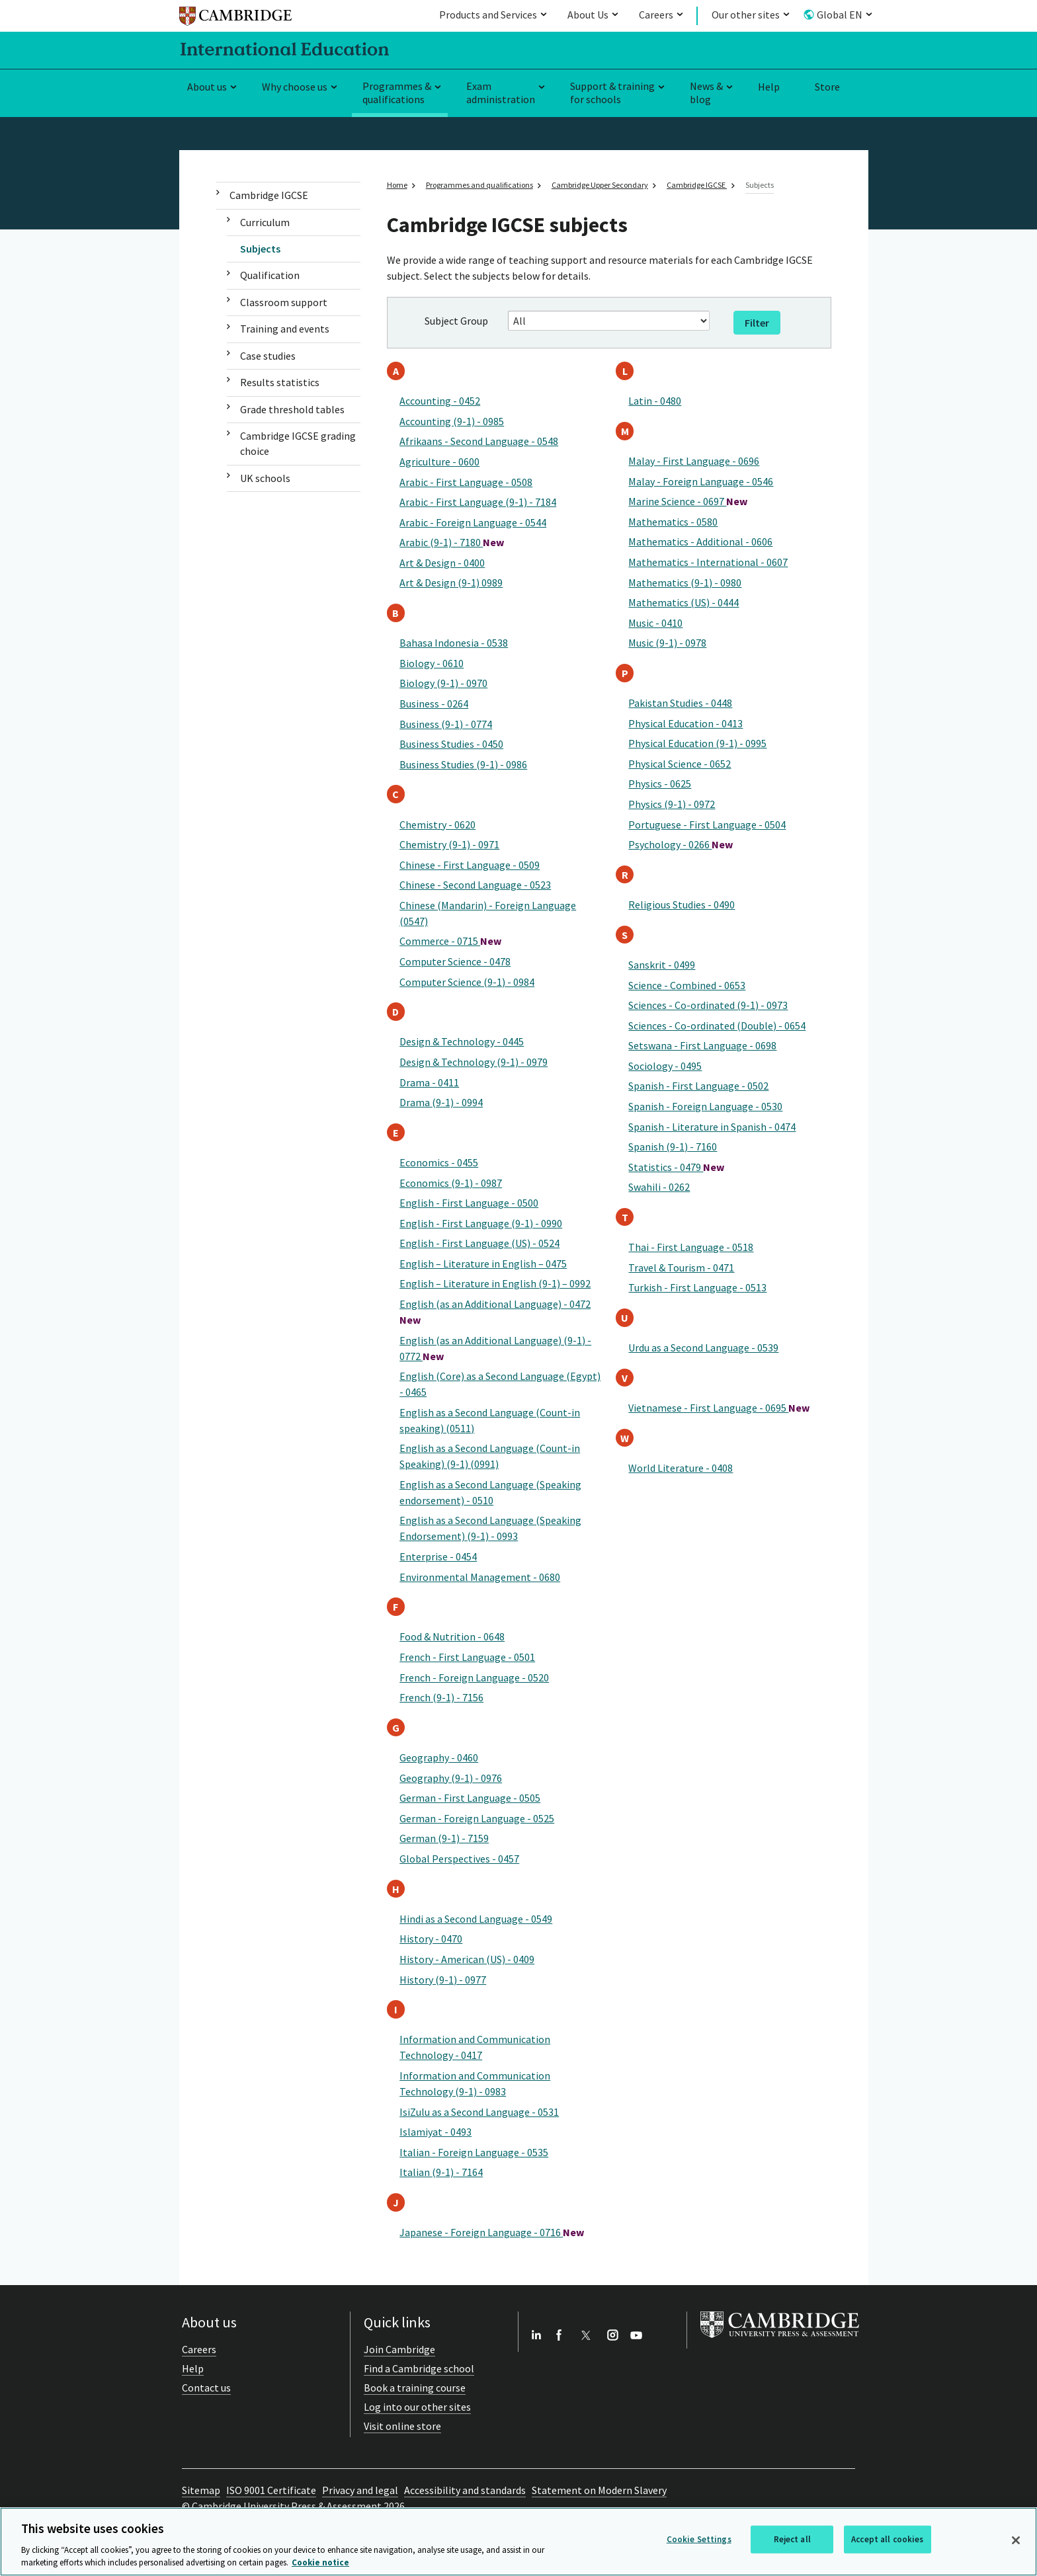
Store (827, 86)
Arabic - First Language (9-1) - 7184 (477, 501)
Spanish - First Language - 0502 (698, 1085)
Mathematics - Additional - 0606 (700, 541)
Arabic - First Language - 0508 (465, 482)
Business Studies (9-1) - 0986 (463, 764)
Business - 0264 (433, 703)
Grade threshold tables (292, 409)
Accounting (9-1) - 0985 (451, 421)
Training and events (284, 328)
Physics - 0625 (659, 783)
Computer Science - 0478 (455, 961)
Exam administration (500, 92)
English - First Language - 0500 (468, 1202)
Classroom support (283, 302)
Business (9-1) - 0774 (445, 724)
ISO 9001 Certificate (271, 2490)
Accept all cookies (887, 2539)
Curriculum (265, 222)
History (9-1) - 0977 (442, 1979)
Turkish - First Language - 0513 (697, 1287)
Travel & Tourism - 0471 (681, 1267)
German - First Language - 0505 (469, 1797)
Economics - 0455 (438, 1162)
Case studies (268, 355)
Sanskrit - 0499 (661, 964)
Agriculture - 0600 (439, 461)
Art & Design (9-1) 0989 (451, 582)
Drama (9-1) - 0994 (441, 1102)
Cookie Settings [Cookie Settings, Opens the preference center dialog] (699, 2539)
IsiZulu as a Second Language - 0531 (479, 2111)
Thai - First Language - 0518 (690, 1247)
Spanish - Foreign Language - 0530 (705, 1106)
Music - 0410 (655, 622)
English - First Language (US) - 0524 (479, 1243)
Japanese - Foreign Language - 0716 (491, 2232)
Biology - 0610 (431, 663)
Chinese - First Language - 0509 (469, 864)
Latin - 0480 (654, 400)
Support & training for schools (612, 92)
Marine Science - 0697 (687, 501)
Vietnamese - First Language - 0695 (718, 1407)
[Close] (1015, 2540)
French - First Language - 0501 (467, 1657)
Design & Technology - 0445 (461, 1041)
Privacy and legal (360, 2490)
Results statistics (279, 382)
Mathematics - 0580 (673, 521)
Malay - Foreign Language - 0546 (700, 481)
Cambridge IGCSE (268, 195)
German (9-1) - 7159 (444, 1838)
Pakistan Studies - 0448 (680, 702)
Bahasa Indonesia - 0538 (453, 642)
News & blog (706, 92)
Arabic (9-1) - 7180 (451, 542)
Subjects (260, 248)
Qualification (270, 275)
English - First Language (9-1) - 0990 (480, 1223)
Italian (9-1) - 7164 (441, 2172)
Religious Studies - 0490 (681, 904)
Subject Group (456, 320)
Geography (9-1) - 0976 (450, 1778)
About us (207, 86)
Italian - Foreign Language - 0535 (473, 2152)
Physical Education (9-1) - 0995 (697, 743)
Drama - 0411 (429, 1082)
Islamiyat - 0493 (435, 2131)
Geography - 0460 (438, 1757)
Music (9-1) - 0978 (667, 642)
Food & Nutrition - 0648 (452, 1636)
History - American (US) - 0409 (466, 1959)
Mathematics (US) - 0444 (683, 602)
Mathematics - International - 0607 (708, 562)
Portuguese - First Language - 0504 (707, 824)
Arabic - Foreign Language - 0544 (472, 522)
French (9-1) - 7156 (441, 1697)
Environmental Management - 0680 (479, 1577)
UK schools (265, 478)
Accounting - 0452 (439, 400)
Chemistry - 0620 (437, 824)
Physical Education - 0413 (685, 723)
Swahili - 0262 (659, 1186)
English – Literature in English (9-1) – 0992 (495, 1283)
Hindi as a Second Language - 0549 (475, 1918)
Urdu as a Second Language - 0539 (703, 1347)
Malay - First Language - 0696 (693, 460)
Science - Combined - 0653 (686, 985)
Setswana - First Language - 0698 (702, 1045)
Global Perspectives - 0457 (459, 1858)
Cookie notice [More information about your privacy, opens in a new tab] (320, 2562)
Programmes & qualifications (396, 92)
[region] (518, 2541)
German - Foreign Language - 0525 (476, 1818)
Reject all (792, 2539)
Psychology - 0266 (680, 844)
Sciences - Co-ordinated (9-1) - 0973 (708, 1005)
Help (769, 86)
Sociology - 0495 (665, 1065)
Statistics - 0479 (676, 1167)
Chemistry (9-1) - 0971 (449, 844)
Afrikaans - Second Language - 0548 (478, 441)
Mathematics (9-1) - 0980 (684, 582)
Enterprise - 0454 (438, 1556)
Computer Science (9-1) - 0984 (466, 981)
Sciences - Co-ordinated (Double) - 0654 (717, 1025)
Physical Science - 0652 (679, 763)
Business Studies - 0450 (451, 743)
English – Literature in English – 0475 (483, 1263)
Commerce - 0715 (450, 940)
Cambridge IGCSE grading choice (298, 443)
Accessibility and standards (465, 2490)
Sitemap (201, 2490)
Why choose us (294, 86)
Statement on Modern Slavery (599, 2490)
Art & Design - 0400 (442, 562)
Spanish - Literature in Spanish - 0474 (712, 1126)
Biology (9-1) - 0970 (443, 683)
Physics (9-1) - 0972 (671, 804)
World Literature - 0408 (680, 1467)
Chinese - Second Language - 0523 (475, 884)
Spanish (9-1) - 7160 (672, 1146)
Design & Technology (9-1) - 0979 (473, 1061)
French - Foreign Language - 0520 (474, 1677)
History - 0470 (430, 1938)
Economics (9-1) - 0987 (450, 1182)
